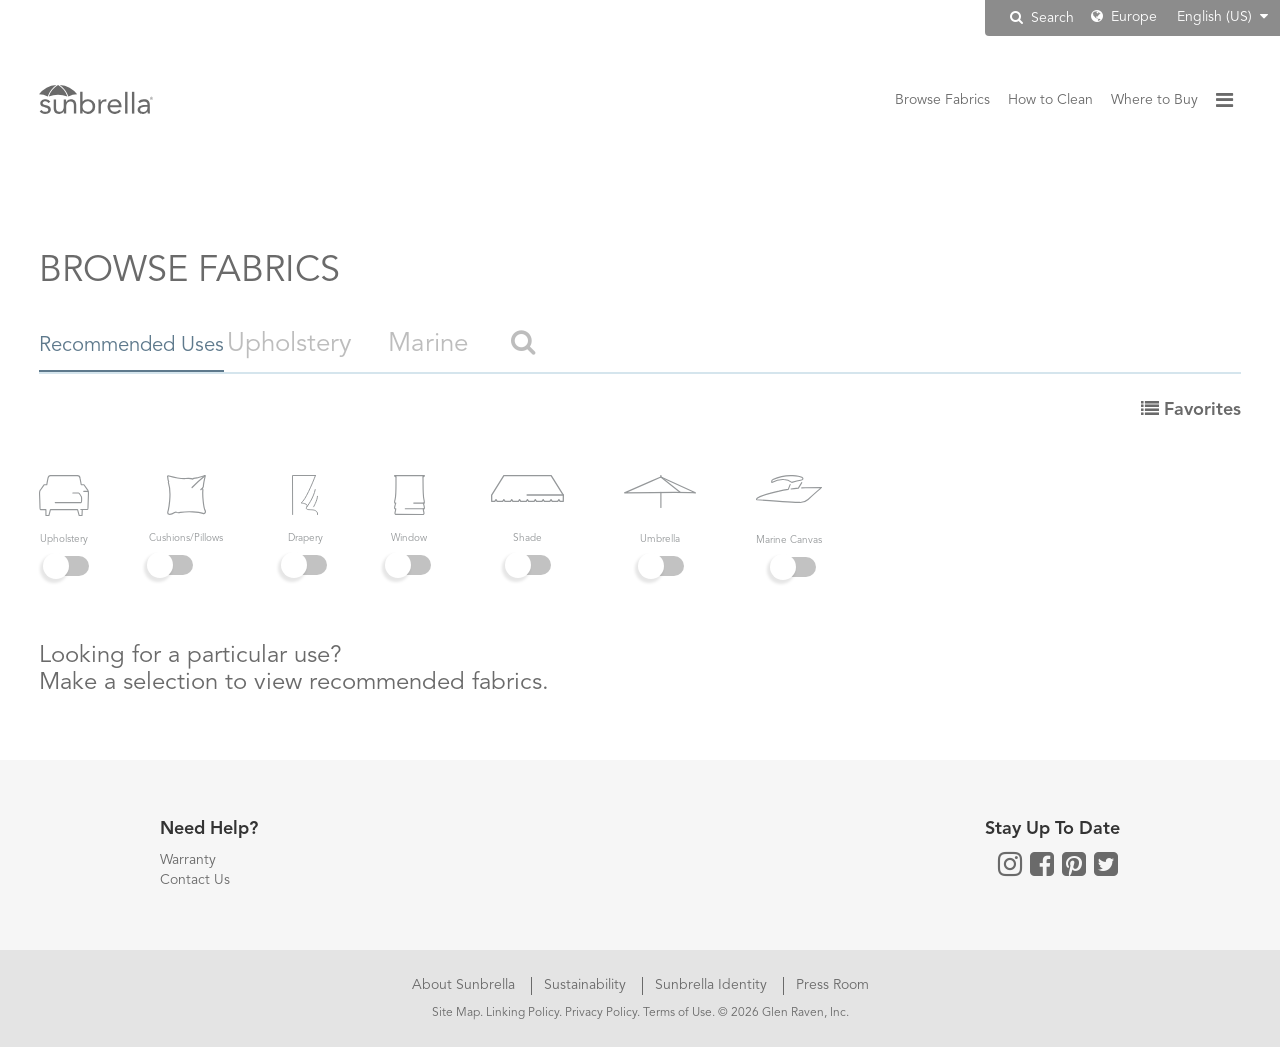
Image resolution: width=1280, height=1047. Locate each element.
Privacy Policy (601, 1013)
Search (1042, 17)
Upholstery (373, 344)
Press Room (832, 985)
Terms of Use (677, 1013)
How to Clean (1050, 100)
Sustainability (587, 985)
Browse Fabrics (942, 100)
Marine (512, 344)
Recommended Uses (157, 344)
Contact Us (195, 880)
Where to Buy (1154, 100)
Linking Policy (522, 1013)
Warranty (188, 860)
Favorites (1191, 410)
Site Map (456, 1013)
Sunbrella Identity (713, 985)
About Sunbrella (465, 985)
